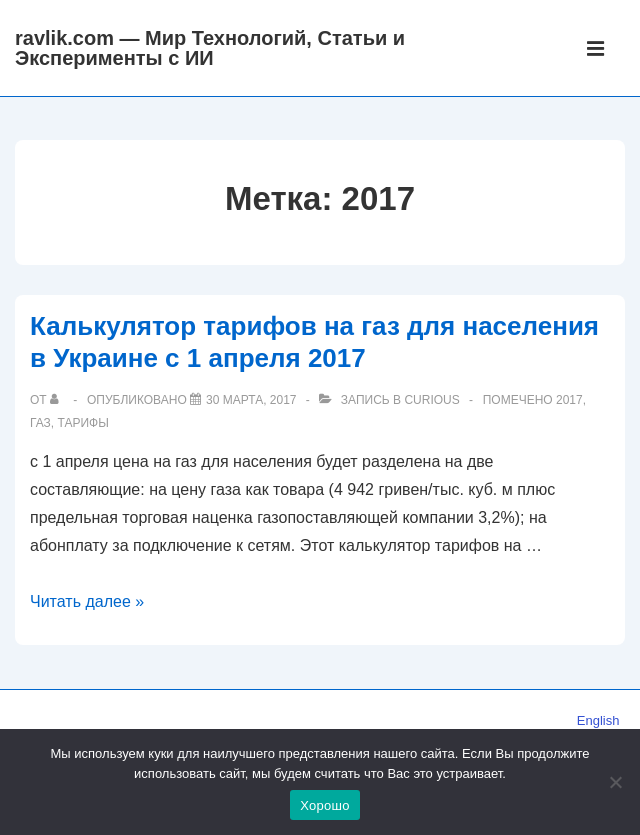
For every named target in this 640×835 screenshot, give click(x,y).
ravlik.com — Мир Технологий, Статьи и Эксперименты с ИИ (210, 48)
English (598, 720)
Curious (431, 400)
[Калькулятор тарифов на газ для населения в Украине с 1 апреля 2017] (251, 400)
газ (40, 423)
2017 (569, 400)
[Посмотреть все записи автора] (58, 400)
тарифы (82, 423)
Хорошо (324, 805)
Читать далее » (87, 601)
